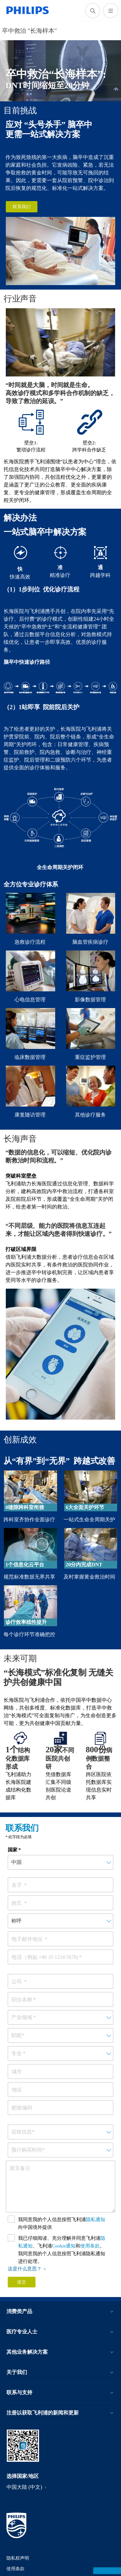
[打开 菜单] (110, 10)
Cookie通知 (64, 2245)
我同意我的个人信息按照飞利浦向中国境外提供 (61, 2223)
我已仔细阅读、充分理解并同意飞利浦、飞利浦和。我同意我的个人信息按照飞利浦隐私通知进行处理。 (61, 2250)
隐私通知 (95, 2219)
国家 (12, 1849)
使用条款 (90, 2245)
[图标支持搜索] (92, 10)
